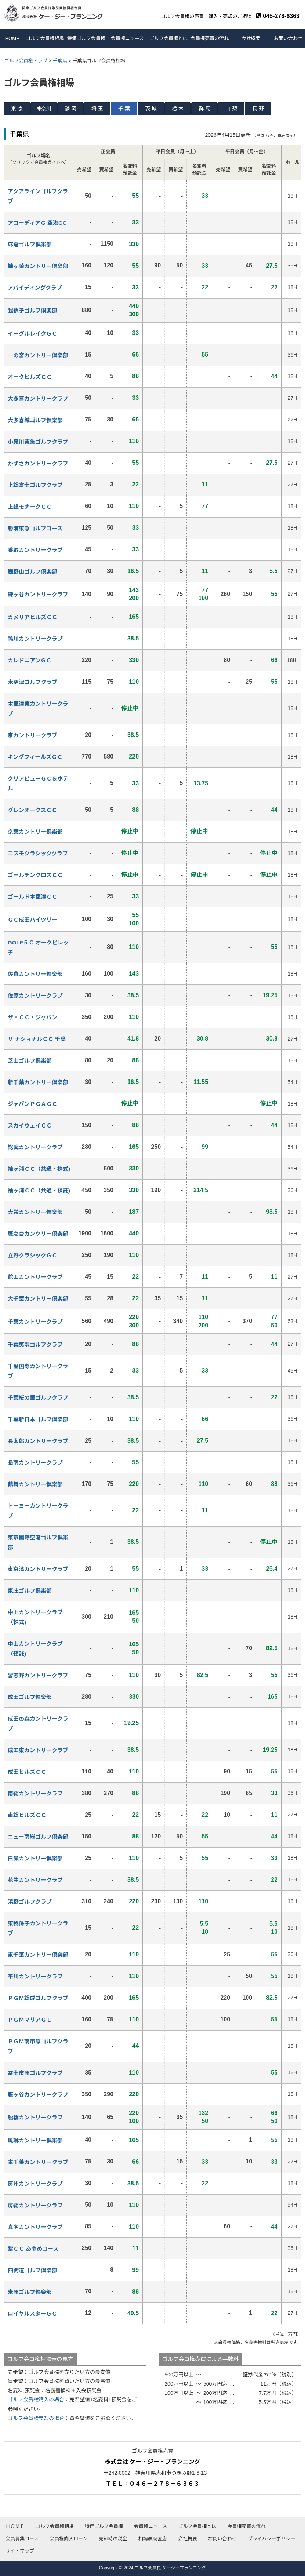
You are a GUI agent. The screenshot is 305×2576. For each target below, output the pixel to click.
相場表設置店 (152, 2539)
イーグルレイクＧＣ (32, 333)
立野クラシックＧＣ (32, 1255)
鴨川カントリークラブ (35, 639)
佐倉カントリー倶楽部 (35, 974)
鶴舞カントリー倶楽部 (35, 1484)
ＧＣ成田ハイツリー (32, 920)
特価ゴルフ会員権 (86, 38)
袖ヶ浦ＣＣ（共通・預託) (39, 1190)
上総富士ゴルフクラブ (35, 485)
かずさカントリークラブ (38, 463)
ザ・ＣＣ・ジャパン (32, 1017)
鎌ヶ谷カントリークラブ (38, 594)
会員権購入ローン (68, 2539)
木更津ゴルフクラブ (32, 682)
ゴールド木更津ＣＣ (32, 897)
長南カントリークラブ (35, 1462)
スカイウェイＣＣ (30, 1125)
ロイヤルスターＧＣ (32, 2313)
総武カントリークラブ (35, 1147)
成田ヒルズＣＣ (27, 1772)
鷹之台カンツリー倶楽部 (38, 1234)
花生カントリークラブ (35, 1880)
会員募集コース (22, 2539)
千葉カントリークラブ (35, 1322)
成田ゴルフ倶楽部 (30, 1697)
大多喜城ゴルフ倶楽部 (35, 420)
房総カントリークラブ (35, 2205)
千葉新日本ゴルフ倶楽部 (38, 1419)
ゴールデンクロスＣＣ (35, 875)
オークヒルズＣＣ (30, 377)
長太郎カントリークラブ (38, 1441)
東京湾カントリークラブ (38, 1569)
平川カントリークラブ (35, 1976)
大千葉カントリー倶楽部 (38, 1299)
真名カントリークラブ (35, 2227)
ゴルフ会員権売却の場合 (36, 2418)
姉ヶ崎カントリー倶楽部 (38, 266)
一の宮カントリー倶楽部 (38, 355)
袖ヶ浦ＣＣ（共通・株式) (39, 1169)
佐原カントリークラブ (35, 996)
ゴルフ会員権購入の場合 (36, 2400)
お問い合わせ (288, 38)
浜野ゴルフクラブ (30, 1902)
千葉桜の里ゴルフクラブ (38, 1398)
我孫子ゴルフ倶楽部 (32, 310)
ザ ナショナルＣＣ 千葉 (37, 1039)
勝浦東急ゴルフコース (35, 528)
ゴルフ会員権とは (168, 38)
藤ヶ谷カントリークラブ (38, 2094)
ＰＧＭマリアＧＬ (30, 2020)
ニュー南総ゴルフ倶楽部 (38, 1837)
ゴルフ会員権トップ (25, 60)
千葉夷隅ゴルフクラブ (35, 1344)
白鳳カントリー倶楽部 (35, 1858)
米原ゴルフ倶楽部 (30, 2292)
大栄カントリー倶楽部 (35, 1212)
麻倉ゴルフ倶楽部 (30, 244)
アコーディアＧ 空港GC (37, 223)
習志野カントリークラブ (38, 1675)
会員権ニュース (127, 38)
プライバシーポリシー (271, 2539)
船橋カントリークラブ (35, 2117)
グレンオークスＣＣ (32, 810)
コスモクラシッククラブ (38, 853)
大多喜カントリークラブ (38, 398)
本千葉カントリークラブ (38, 2162)
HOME (12, 38)
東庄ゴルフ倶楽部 (30, 1590)
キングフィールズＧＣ (35, 757)
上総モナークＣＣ (30, 507)
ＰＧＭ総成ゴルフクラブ (38, 1998)
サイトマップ (20, 2551)
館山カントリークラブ (35, 1277)
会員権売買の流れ (209, 38)
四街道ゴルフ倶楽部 (32, 2270)
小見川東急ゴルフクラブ (38, 442)
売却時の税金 (113, 2539)
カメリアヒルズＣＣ (32, 617)
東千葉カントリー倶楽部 (38, 1955)
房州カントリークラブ (35, 2184)
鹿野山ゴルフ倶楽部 (32, 572)
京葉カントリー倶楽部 (35, 832)
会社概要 (250, 38)
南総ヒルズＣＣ (27, 1815)
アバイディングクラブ (35, 288)
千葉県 (60, 60)
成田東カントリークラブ (38, 1750)
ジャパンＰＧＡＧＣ (32, 1104)
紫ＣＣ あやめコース (33, 2249)
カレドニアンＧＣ (29, 660)
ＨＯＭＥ (15, 2526)
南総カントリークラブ (35, 1793)
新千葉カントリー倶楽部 (38, 1082)
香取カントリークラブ (35, 550)
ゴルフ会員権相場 (45, 38)
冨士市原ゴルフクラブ (35, 2073)
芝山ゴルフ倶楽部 (30, 1060)
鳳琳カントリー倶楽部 (35, 2140)
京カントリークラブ (32, 735)
